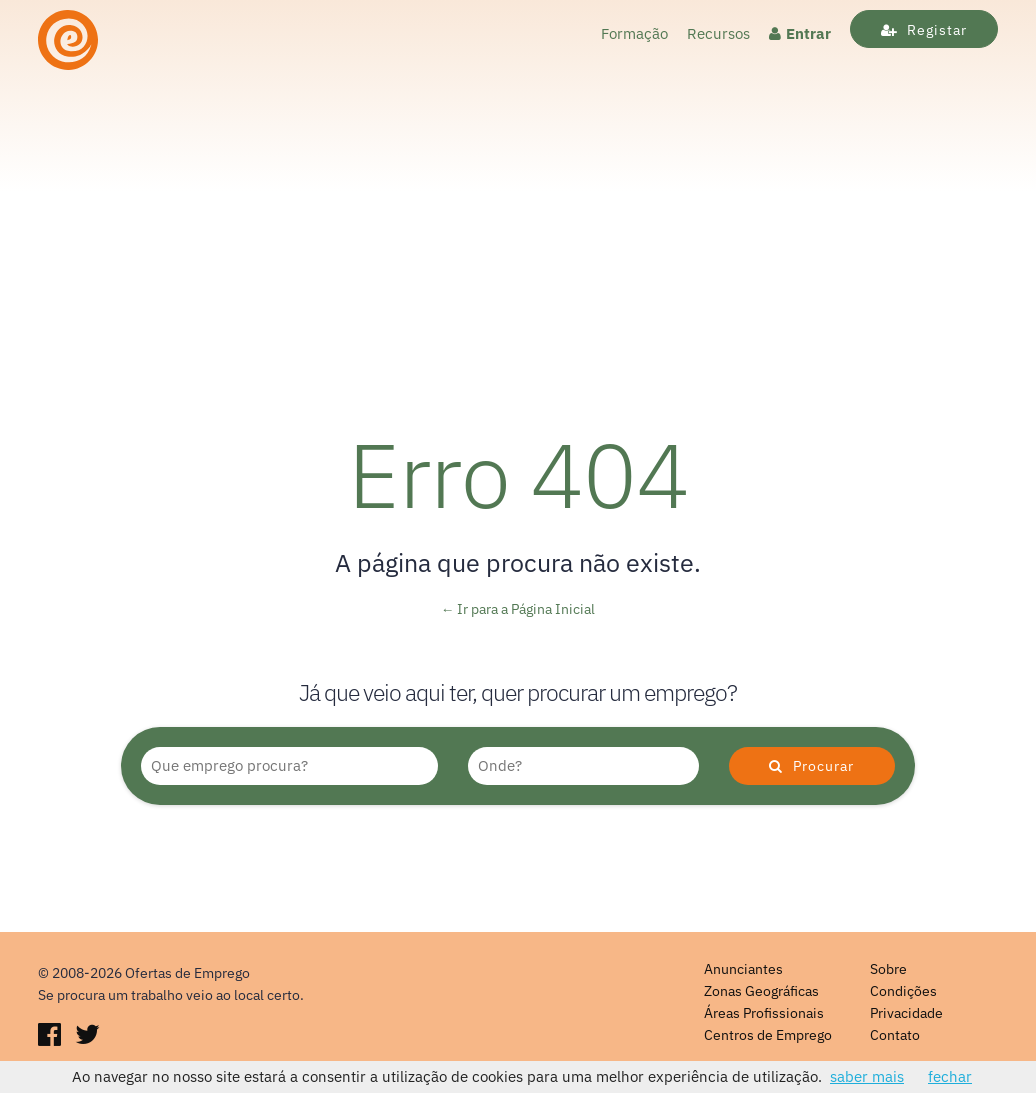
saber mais (867, 1076)
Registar (924, 30)
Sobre (888, 969)
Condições (903, 991)
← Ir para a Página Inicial (518, 609)
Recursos (718, 33)
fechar (950, 1076)
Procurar (811, 766)
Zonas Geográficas (761, 991)
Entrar (800, 33)
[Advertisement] (518, 227)
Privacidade (906, 1013)
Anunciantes (743, 969)
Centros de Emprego (768, 1035)
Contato (895, 1035)
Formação (634, 33)
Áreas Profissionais (764, 1013)
